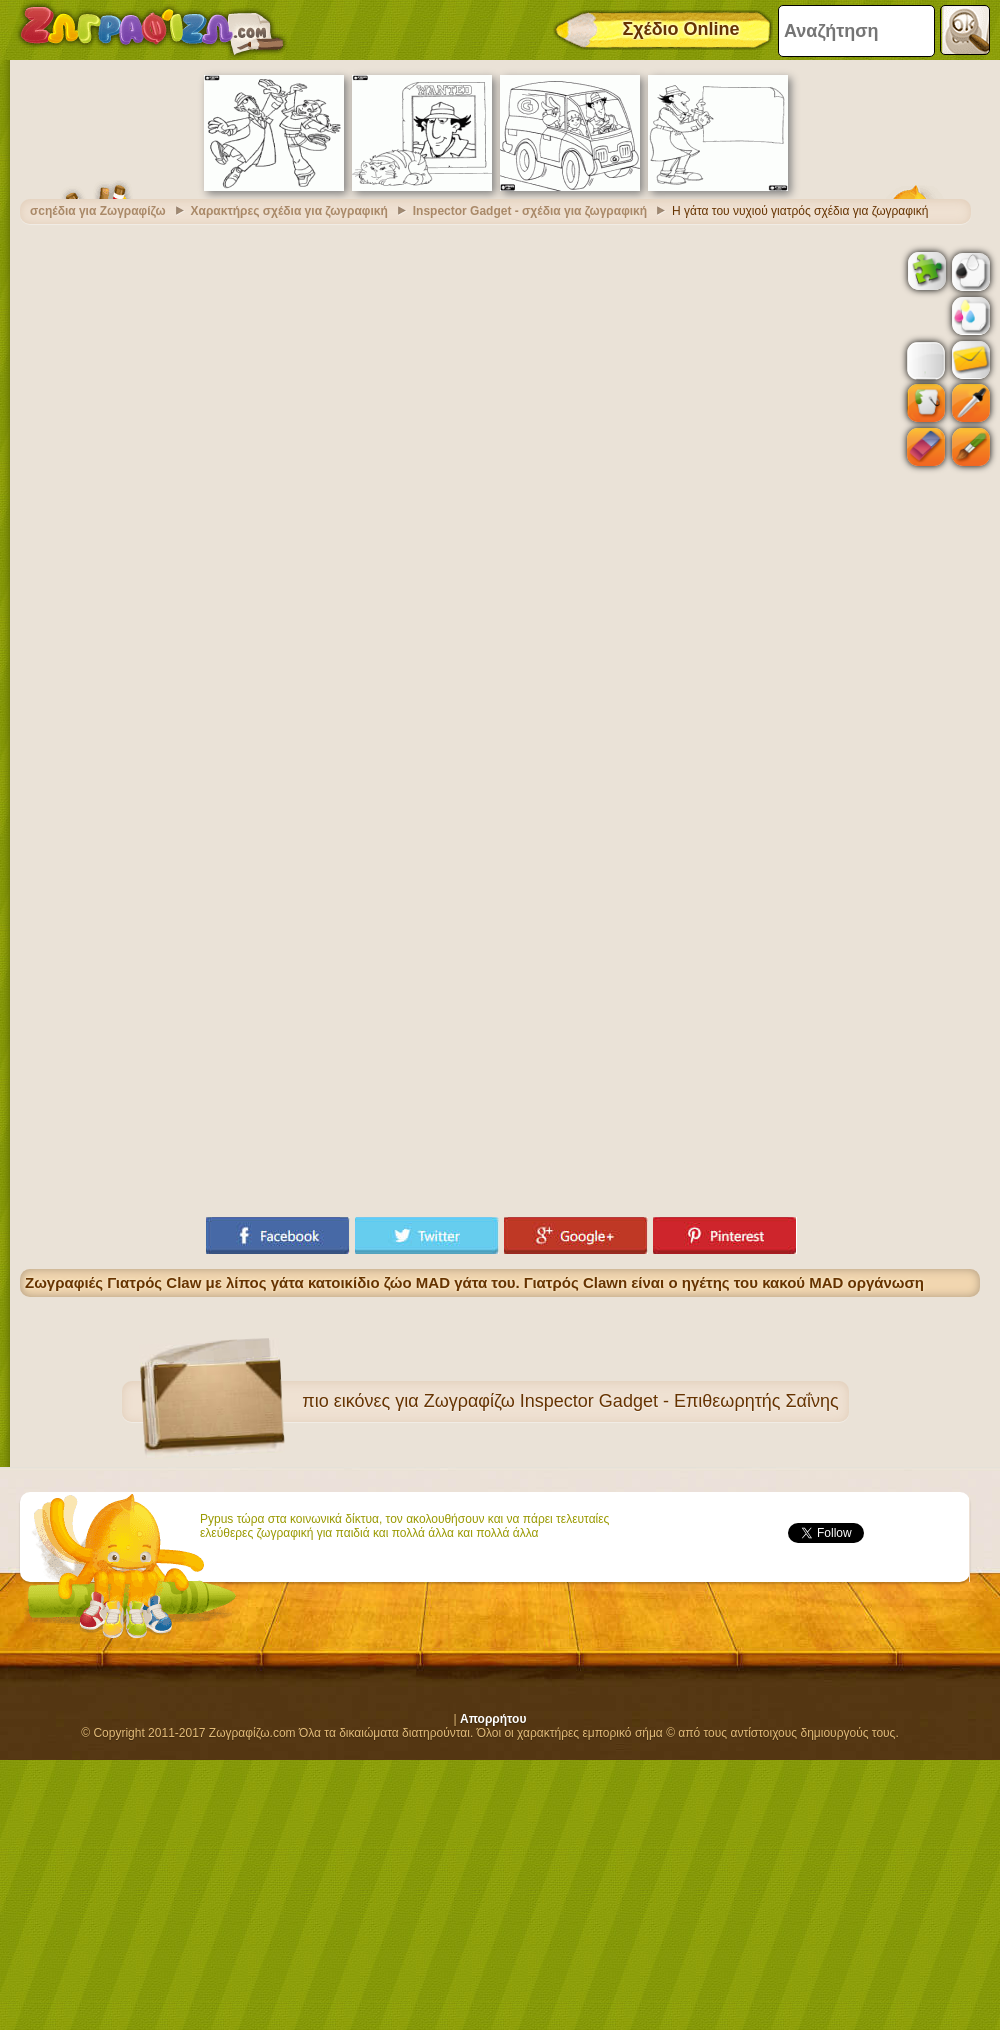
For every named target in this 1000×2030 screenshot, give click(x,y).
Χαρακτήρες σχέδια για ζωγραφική (289, 211)
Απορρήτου (493, 1719)
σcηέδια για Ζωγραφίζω (98, 211)
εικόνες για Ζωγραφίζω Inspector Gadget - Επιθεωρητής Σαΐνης (586, 1401)
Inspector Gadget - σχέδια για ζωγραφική (530, 211)
